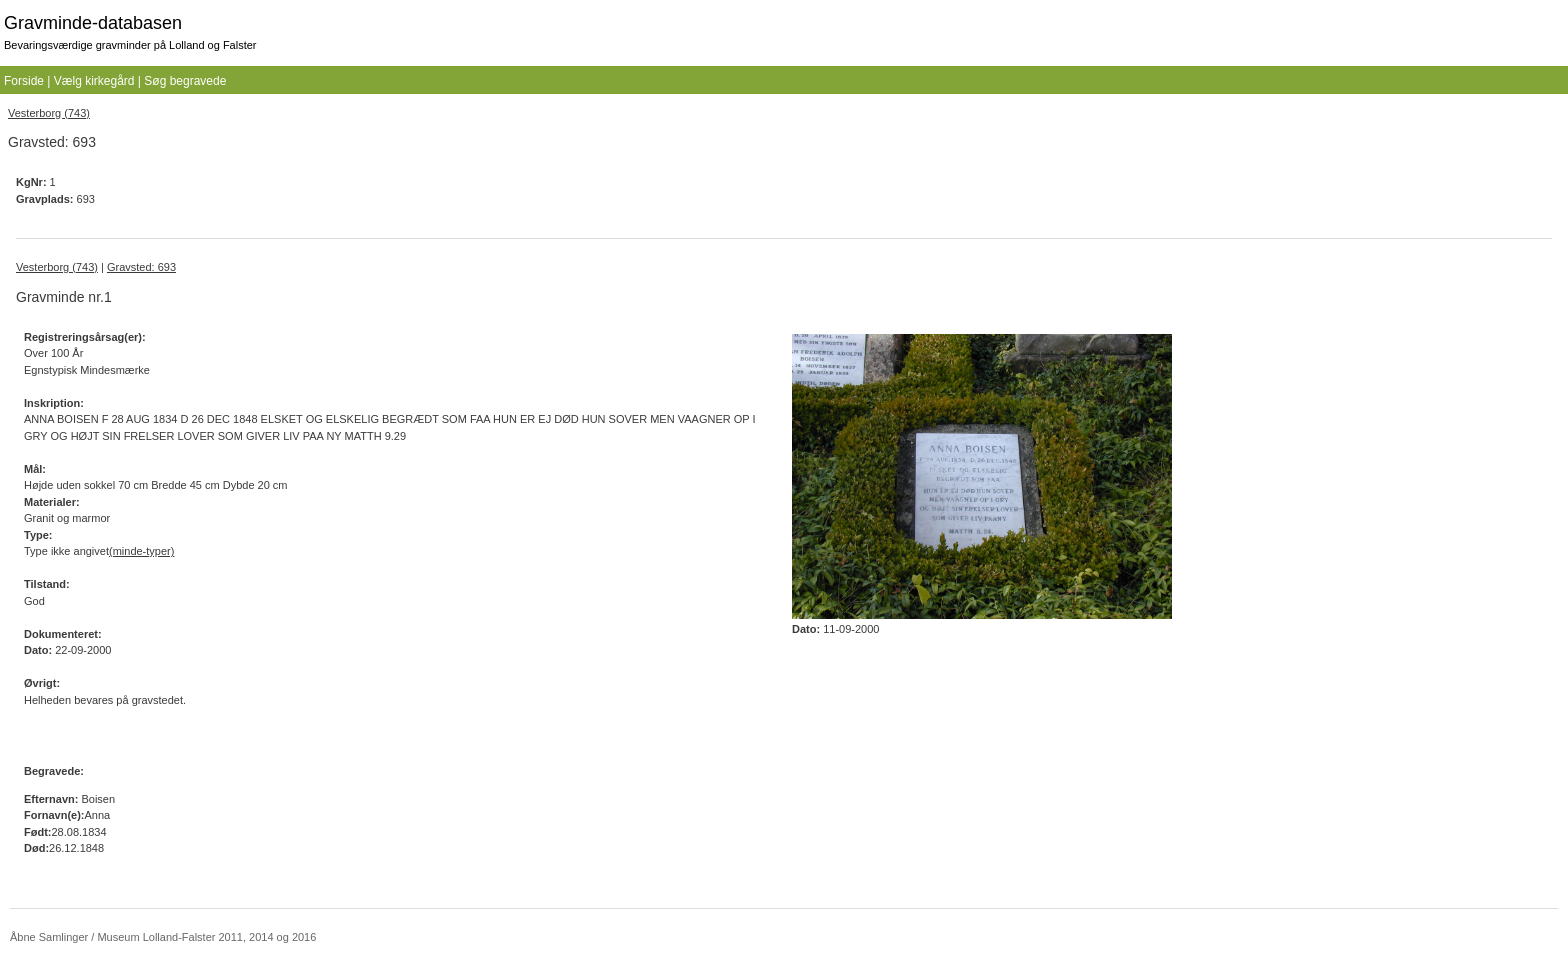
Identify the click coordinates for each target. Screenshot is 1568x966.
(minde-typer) (141, 551)
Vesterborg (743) (49, 113)
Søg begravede (185, 81)
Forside (24, 81)
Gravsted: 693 (141, 267)
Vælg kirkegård (94, 81)
